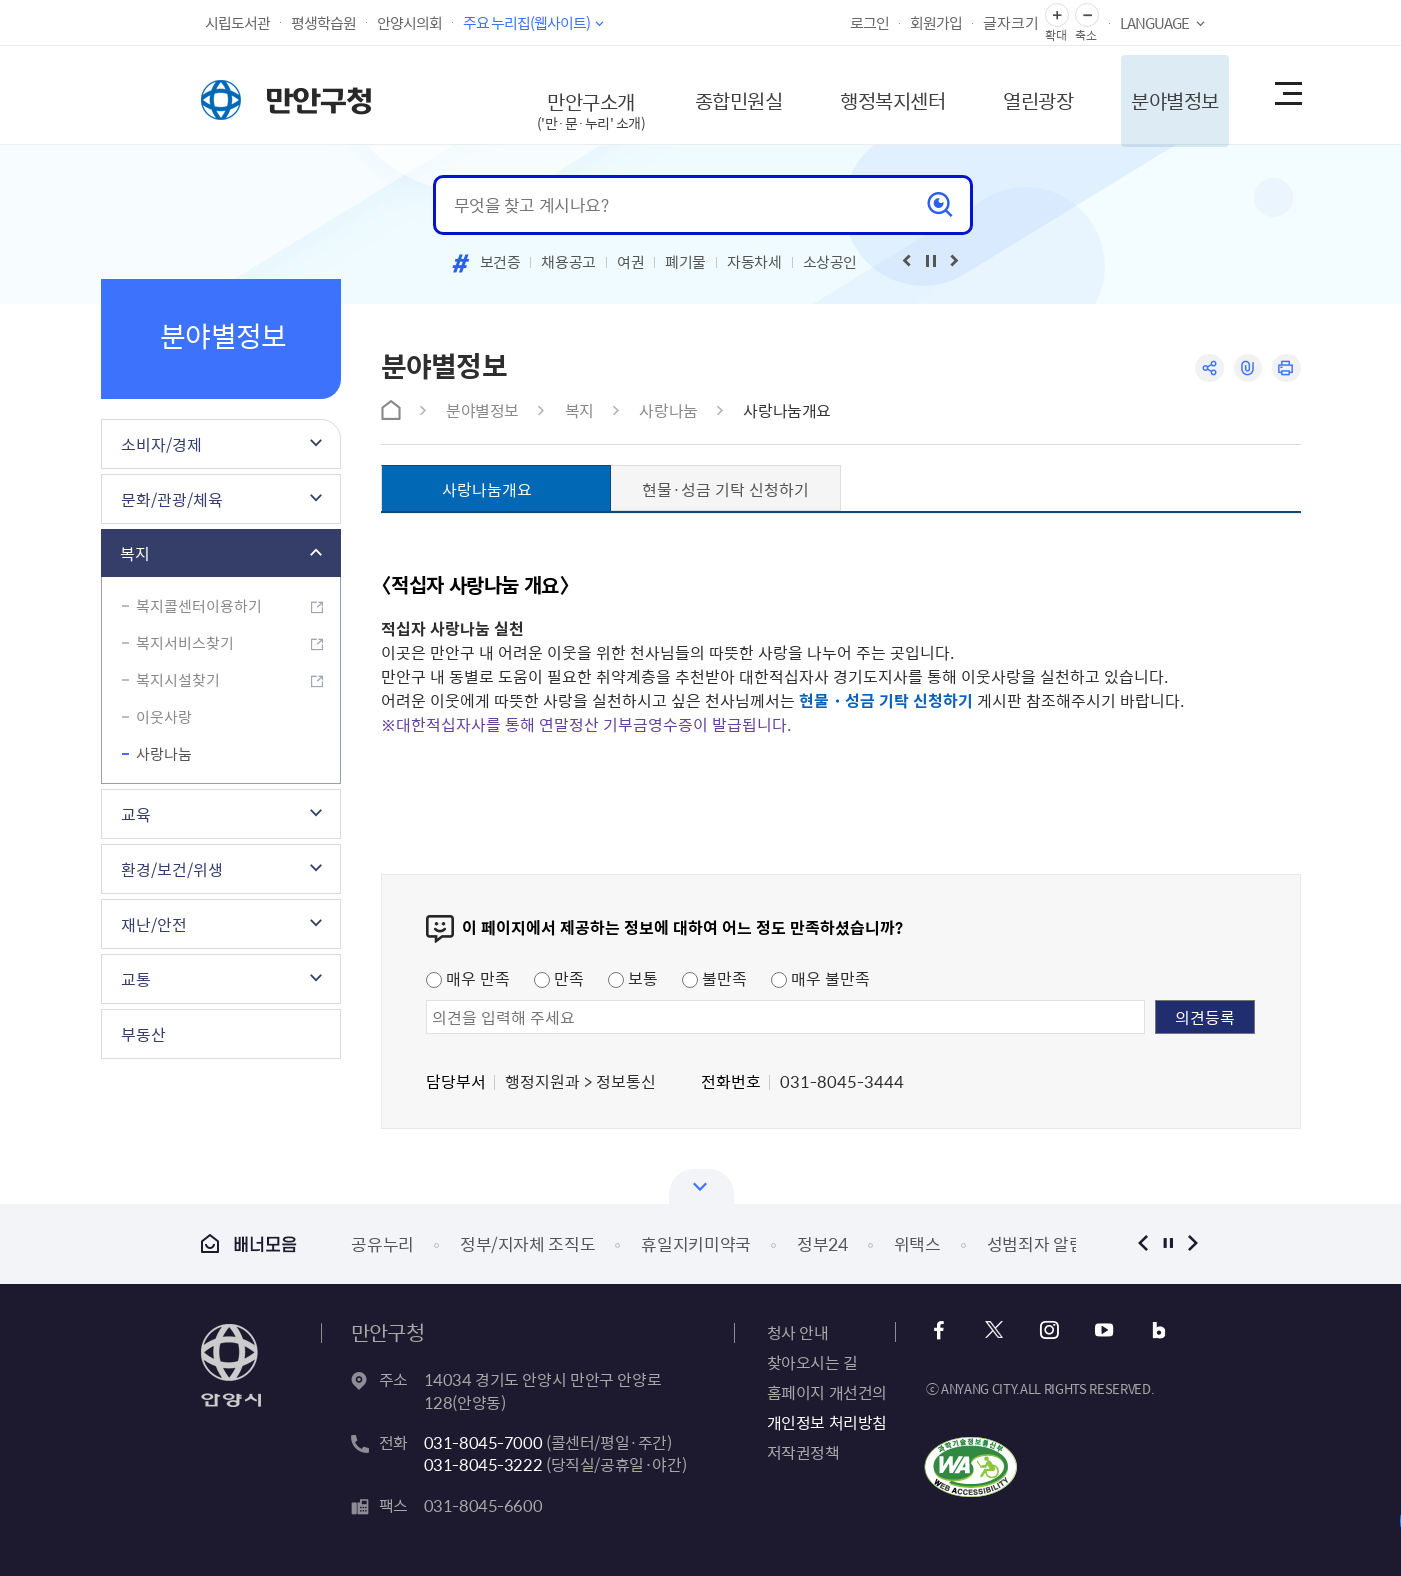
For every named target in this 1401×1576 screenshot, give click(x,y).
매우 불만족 (820, 978)
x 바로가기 (994, 1330)
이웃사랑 (164, 717)
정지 (1168, 1243)
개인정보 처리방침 (827, 1422)
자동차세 (754, 262)
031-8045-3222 (483, 1464)
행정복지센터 (873, 94)
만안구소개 (565, 104)
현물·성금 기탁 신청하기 (725, 489)
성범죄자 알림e (1040, 1243)
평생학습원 (323, 23)
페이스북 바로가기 (940, 1330)
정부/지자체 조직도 (528, 1243)
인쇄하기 (1286, 368)
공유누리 (382, 1243)
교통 (136, 979)
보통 (633, 978)
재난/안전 (154, 924)
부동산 (143, 1034)
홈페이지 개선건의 (827, 1392)
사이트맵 (1287, 95)
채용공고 (568, 262)
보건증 (500, 262)
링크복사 (1247, 368)
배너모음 (249, 1243)
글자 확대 (1057, 15)
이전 (1143, 1243)
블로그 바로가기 (1156, 1330)
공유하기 (1208, 368)
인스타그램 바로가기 (1048, 1330)
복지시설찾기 (178, 680)
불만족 (714, 978)
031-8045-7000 (483, 1442)
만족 (559, 978)
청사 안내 (798, 1332)
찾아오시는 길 (812, 1362)
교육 (136, 814)
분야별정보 (1164, 94)
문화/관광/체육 (172, 499)
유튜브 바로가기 (1102, 1330)
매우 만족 (468, 978)
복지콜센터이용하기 (199, 606)
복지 (135, 553)
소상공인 (830, 262)
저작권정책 (803, 1452)
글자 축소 (1087, 15)
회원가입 (936, 23)
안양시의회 (409, 23)
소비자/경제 (161, 444)
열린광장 (1023, 94)
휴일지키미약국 (696, 1243)
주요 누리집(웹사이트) (526, 23)
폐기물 (685, 262)
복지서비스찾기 (185, 643)
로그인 (869, 23)
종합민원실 (716, 94)
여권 (630, 262)
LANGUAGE (1154, 23)
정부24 (822, 1243)
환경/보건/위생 (172, 869)
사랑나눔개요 (787, 410)
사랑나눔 (164, 754)
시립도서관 (237, 23)
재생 (931, 261)
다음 (1193, 1243)
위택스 (917, 1243)
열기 (701, 1186)
